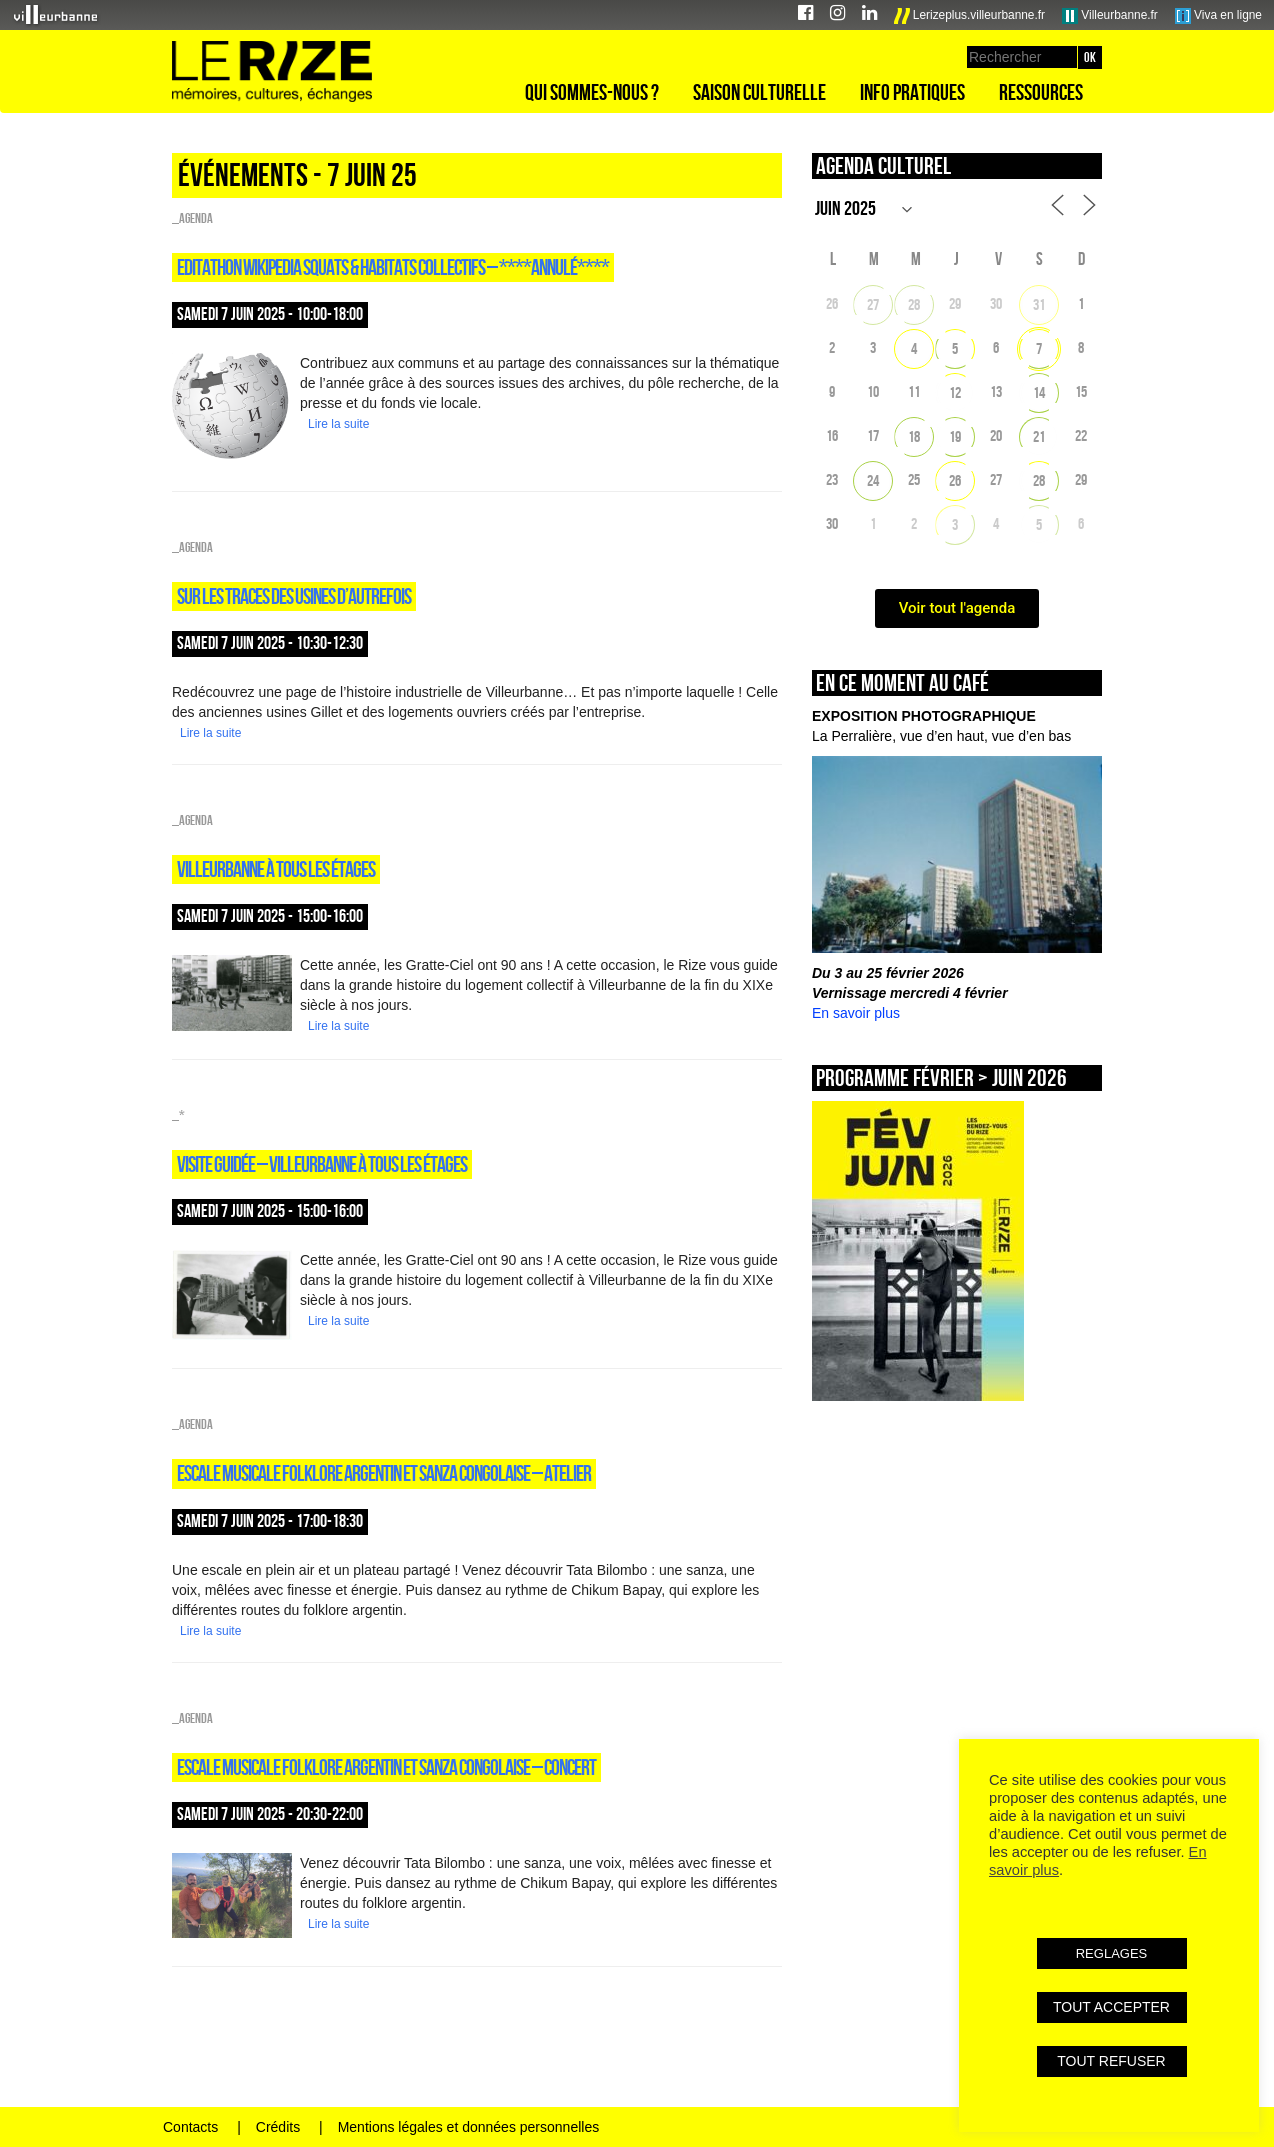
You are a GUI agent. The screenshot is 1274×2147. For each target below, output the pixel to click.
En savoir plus (856, 1013)
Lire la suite (338, 424)
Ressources (1041, 92)
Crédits (278, 2127)
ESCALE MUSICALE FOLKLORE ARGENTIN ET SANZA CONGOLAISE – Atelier (384, 1473)
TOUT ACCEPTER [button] (1111, 2007)
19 (955, 436)
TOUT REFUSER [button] (1111, 2061)
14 (1039, 392)
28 (914, 304)
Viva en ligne (1218, 16)
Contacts (190, 2127)
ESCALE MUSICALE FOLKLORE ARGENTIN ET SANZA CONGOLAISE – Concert (386, 1767)
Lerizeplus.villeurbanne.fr (970, 16)
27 (873, 304)
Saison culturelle (759, 92)
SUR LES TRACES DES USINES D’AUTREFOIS (294, 596)
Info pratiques (912, 92)
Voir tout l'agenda (957, 608)
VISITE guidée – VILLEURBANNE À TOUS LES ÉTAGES (322, 1164)
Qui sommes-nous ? (592, 92)
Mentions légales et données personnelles (469, 2127)
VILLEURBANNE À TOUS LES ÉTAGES (276, 869)
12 (955, 392)
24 (873, 480)
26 (955, 480)
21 (1039, 436)
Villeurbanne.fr (1110, 16)
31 (1039, 304)
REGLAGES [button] (1112, 1953)
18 (914, 436)
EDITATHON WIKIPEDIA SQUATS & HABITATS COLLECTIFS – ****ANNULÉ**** (393, 267)
